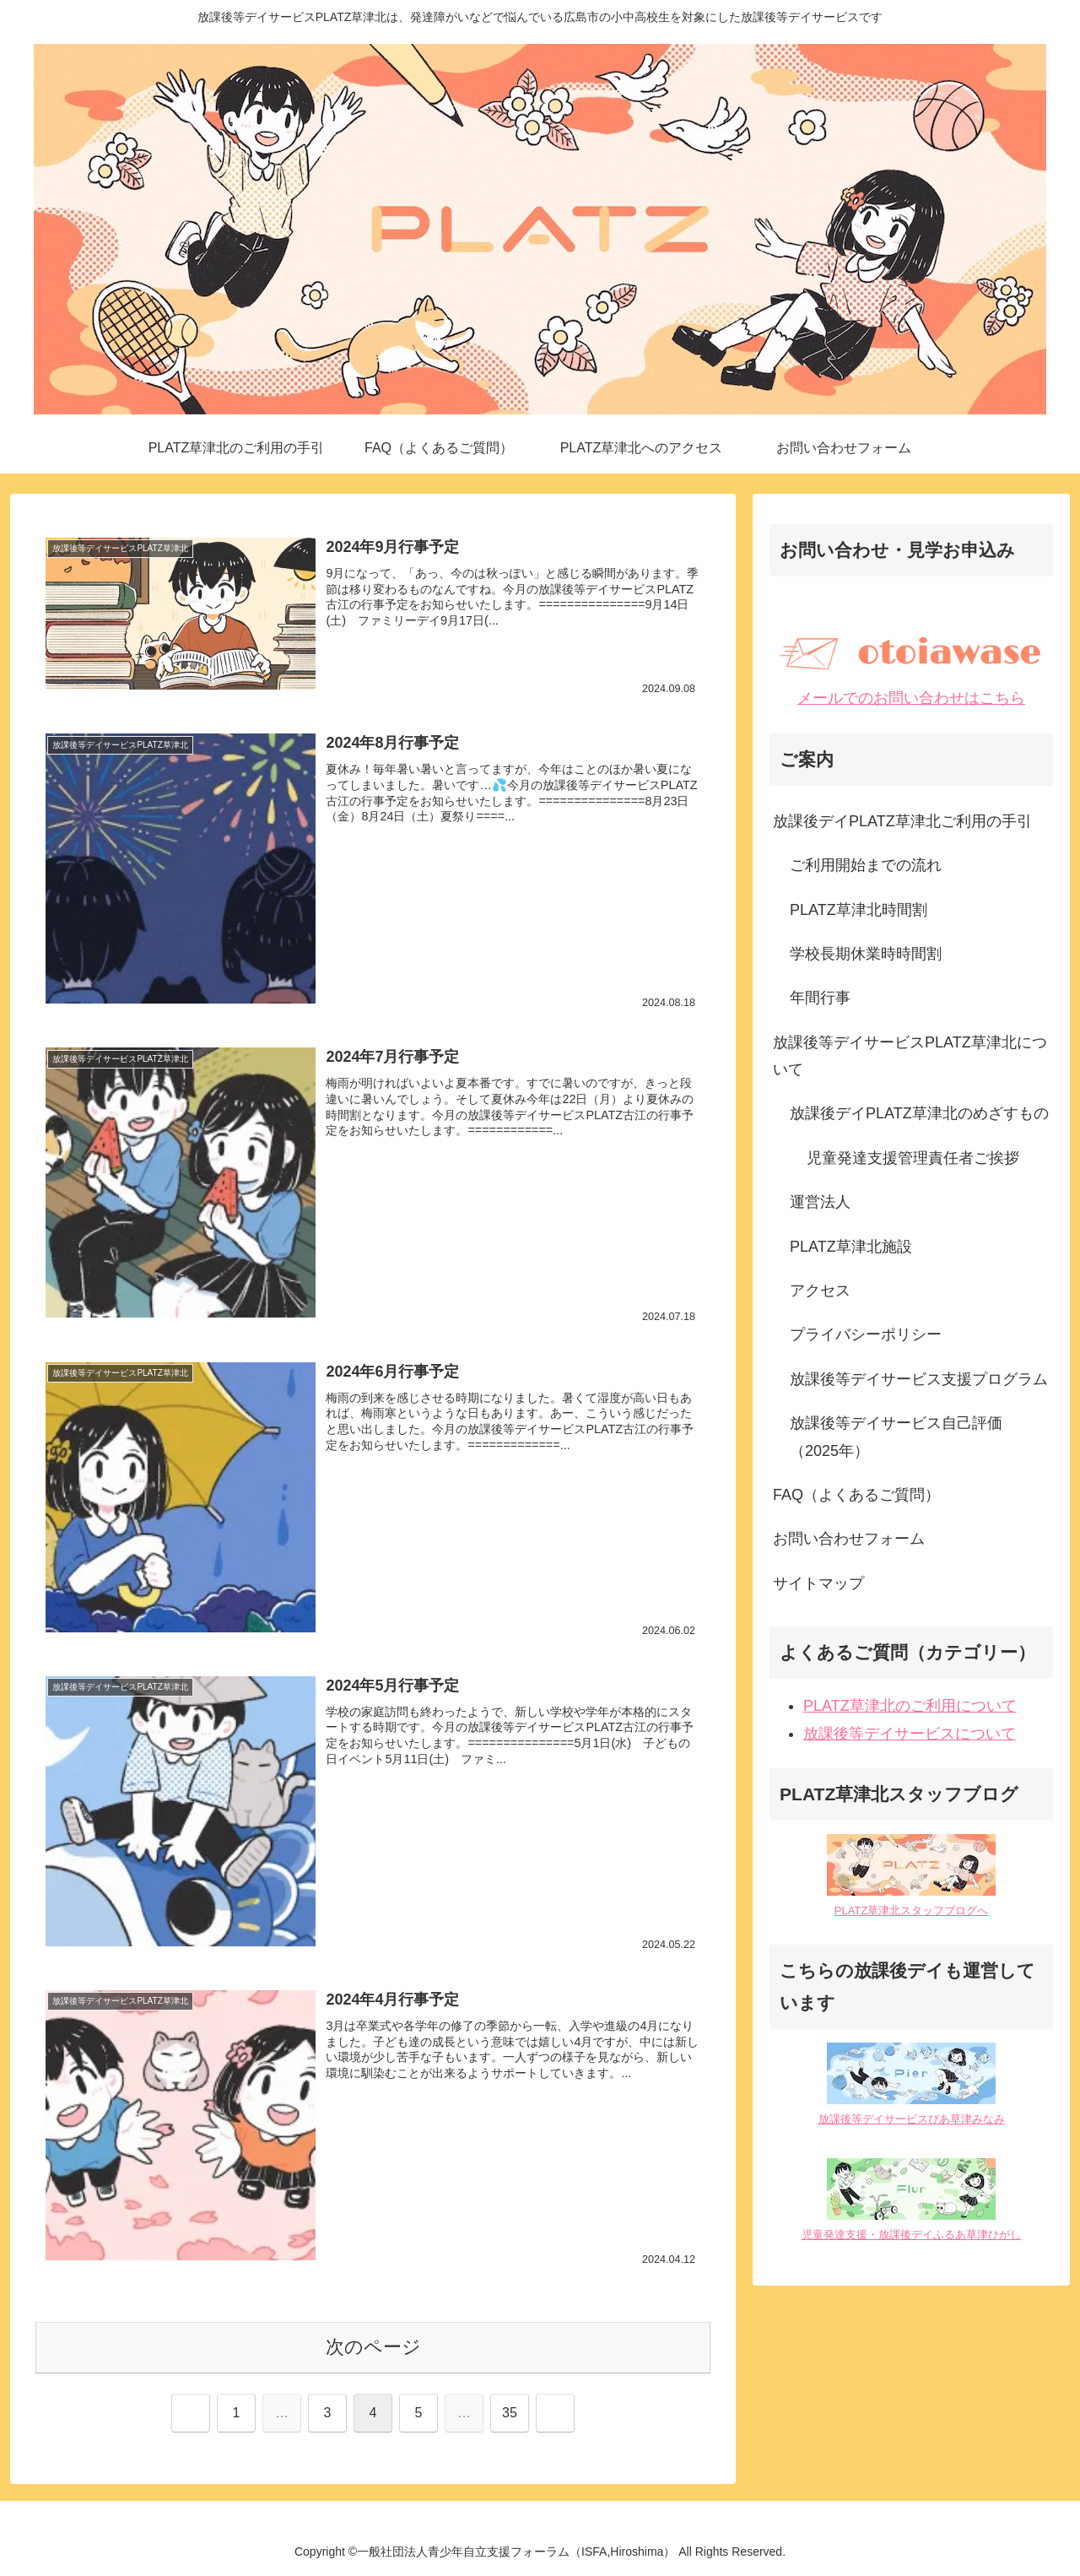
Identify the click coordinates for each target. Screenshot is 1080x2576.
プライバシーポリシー (866, 1334)
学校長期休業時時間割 (866, 953)
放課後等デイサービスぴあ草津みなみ (911, 2119)
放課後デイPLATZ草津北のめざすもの (919, 1113)
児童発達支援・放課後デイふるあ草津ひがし (911, 2234)
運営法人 (820, 1201)
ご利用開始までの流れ (866, 865)
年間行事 (820, 997)
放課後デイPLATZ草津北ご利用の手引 (902, 821)
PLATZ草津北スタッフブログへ (911, 1910)
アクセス (820, 1290)
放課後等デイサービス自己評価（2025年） (896, 1436)
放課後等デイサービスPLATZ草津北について (910, 1056)
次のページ (373, 2346)
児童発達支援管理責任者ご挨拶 (913, 1158)
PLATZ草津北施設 (851, 1246)
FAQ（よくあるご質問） (856, 1494)
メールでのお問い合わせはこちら (911, 698)
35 (509, 2413)
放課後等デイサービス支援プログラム (919, 1379)
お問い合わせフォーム (849, 1538)
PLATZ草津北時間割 (858, 909)
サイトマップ (818, 1583)
